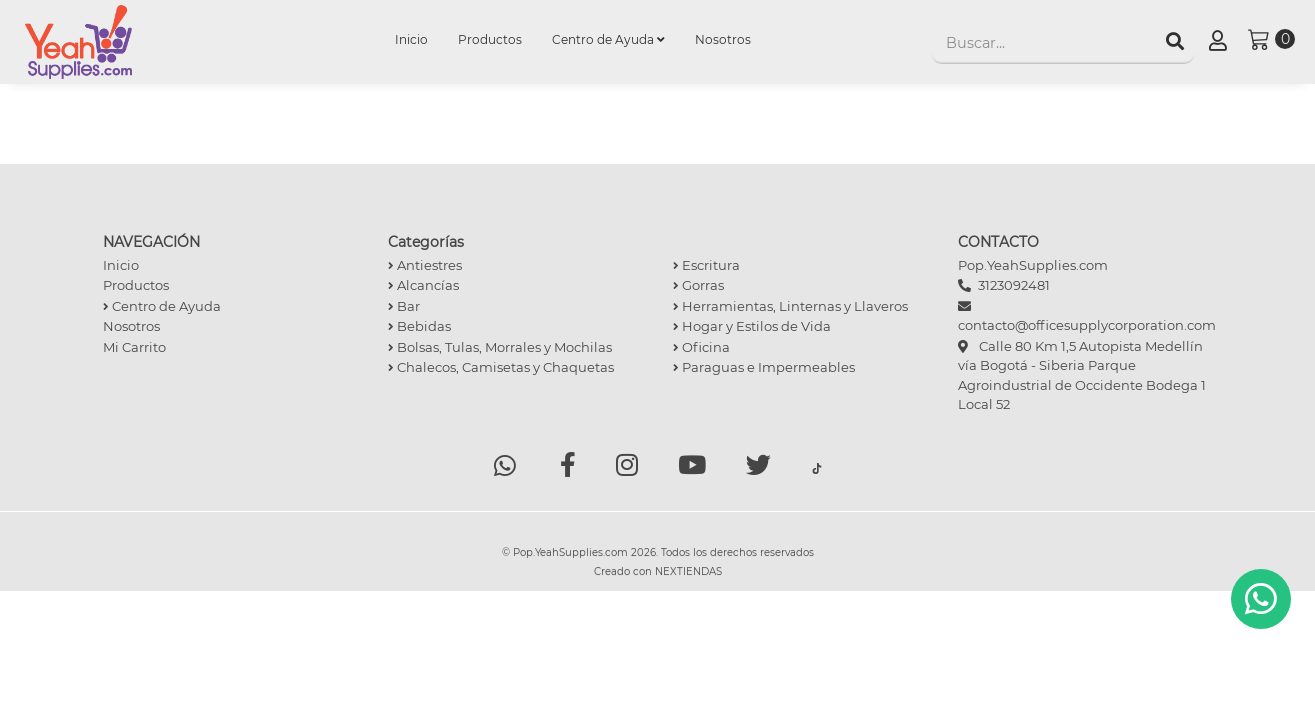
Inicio (419, 38)
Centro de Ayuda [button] (608, 39)
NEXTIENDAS (688, 572)
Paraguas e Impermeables (764, 367)
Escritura (706, 265)
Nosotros (723, 39)
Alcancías (423, 285)
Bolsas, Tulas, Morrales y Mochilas (500, 347)
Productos (490, 39)
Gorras (698, 285)
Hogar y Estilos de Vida (752, 326)
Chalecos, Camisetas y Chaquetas (501, 367)
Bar (404, 306)
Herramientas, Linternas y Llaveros (790, 306)
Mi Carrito (134, 347)
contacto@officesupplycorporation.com (1087, 325)
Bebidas (419, 326)
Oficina (701, 347)
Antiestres (425, 265)
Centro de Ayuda (162, 306)
